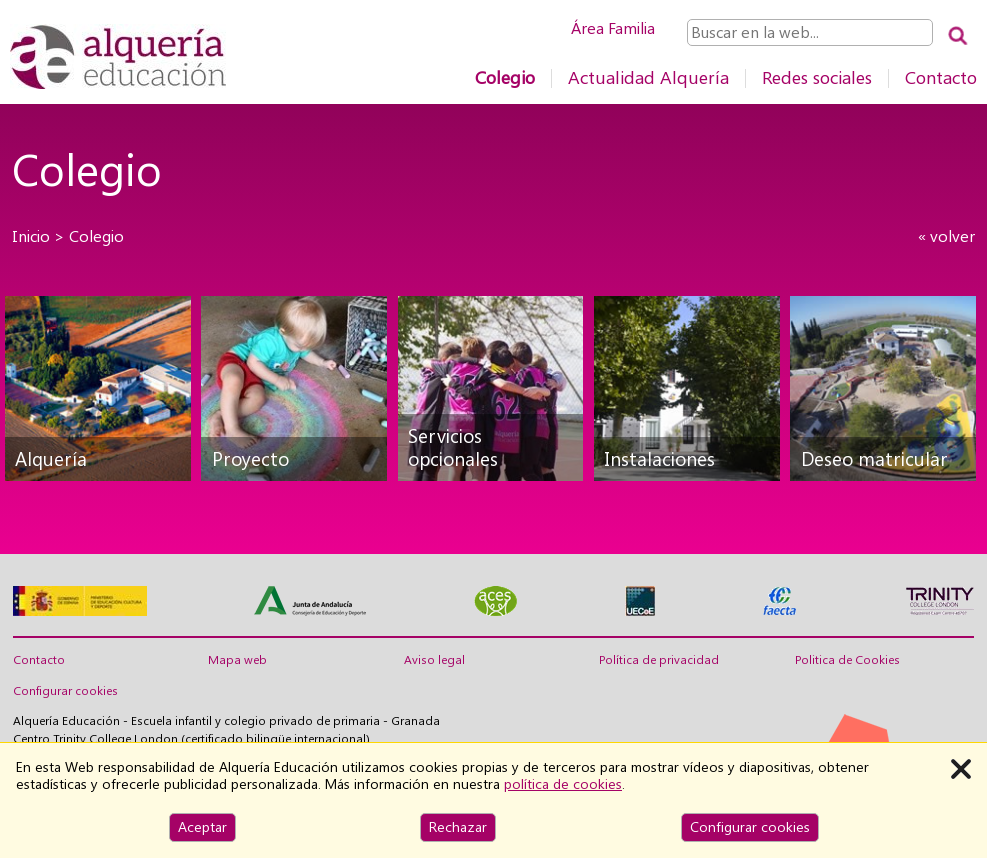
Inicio (31, 236)
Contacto (941, 77)
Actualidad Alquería (648, 77)
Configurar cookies (65, 691)
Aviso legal (434, 660)
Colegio (505, 77)
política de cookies (563, 784)
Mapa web (237, 660)
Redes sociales (817, 77)
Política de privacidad (659, 660)
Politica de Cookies (847, 660)
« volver (946, 236)
